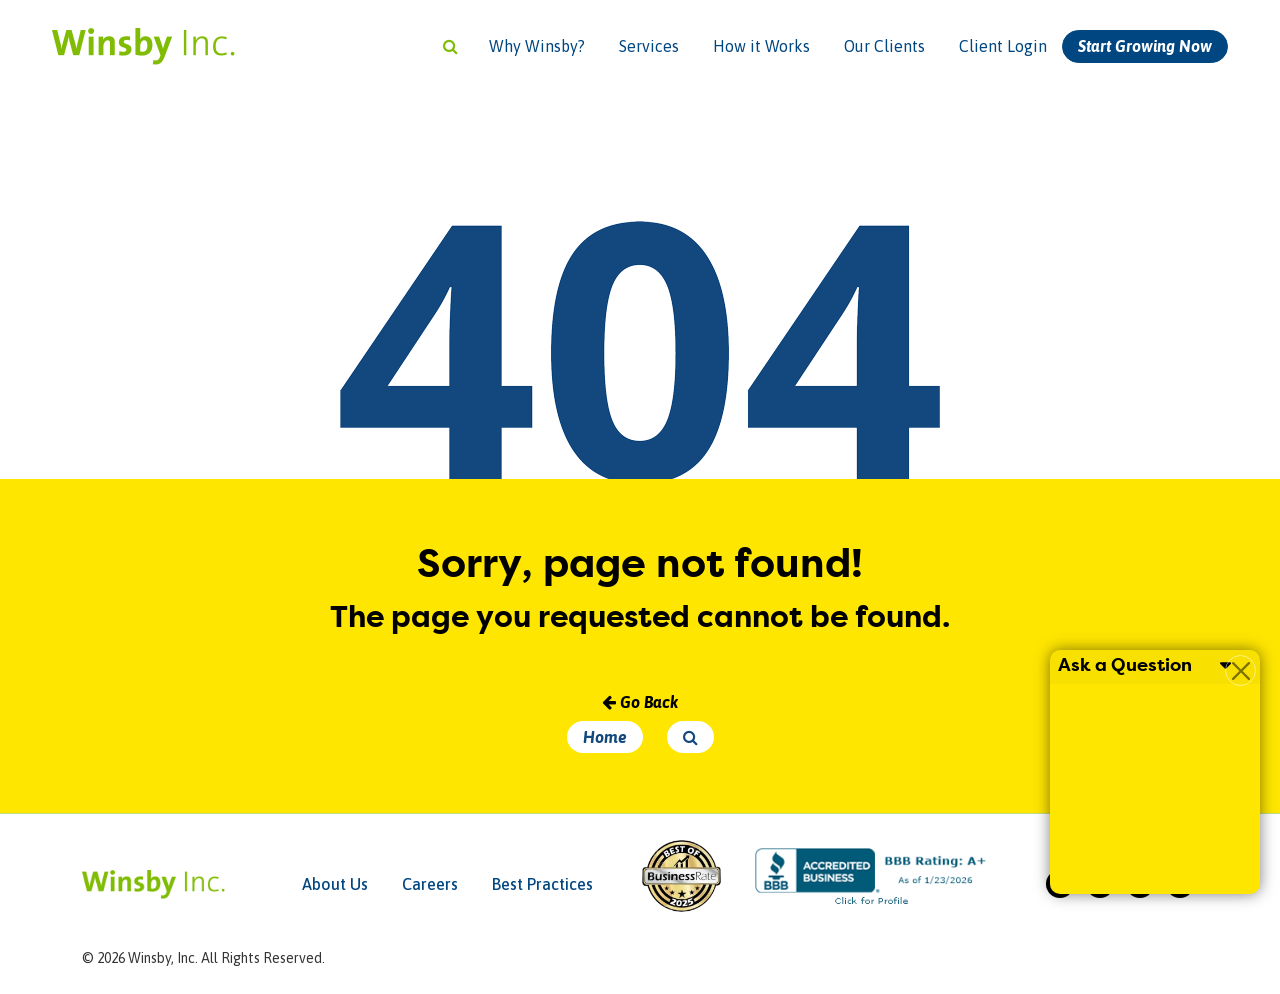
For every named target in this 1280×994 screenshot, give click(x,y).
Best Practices (542, 884)
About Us (335, 884)
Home (605, 737)
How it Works (761, 46)
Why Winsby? (537, 46)
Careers (430, 884)
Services (649, 46)
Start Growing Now (1145, 46)
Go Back (640, 702)
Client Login (1003, 46)
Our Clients (884, 46)
